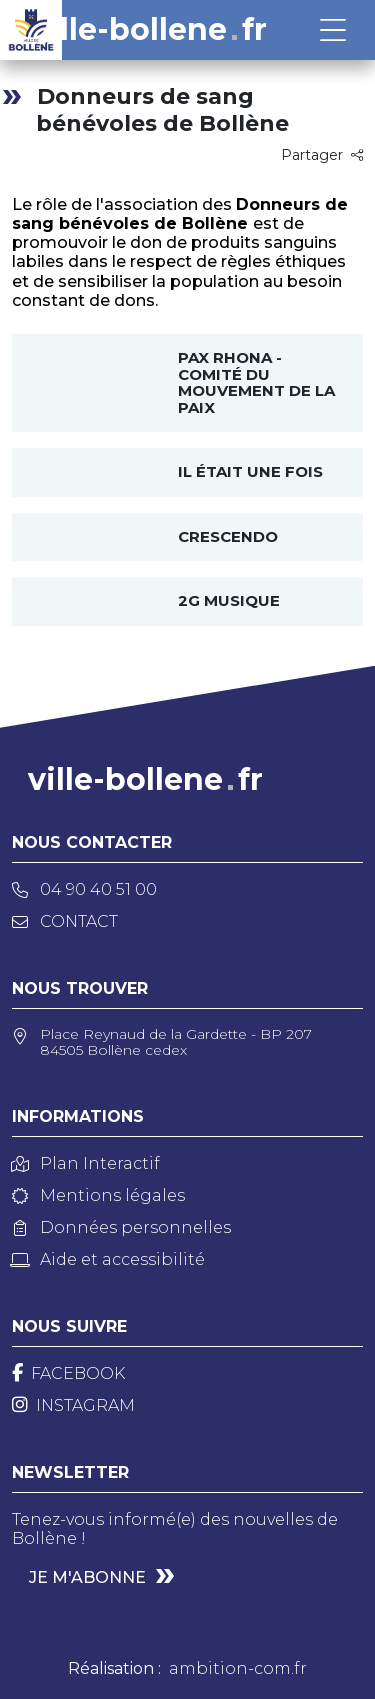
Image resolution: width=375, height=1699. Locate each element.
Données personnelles (121, 1227)
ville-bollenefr (149, 30)
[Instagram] (73, 1405)
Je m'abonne (87, 1577)
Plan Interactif (86, 1163)
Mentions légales (98, 1195)
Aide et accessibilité (108, 1259)
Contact (65, 921)
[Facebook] (68, 1373)
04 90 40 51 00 (84, 889)
